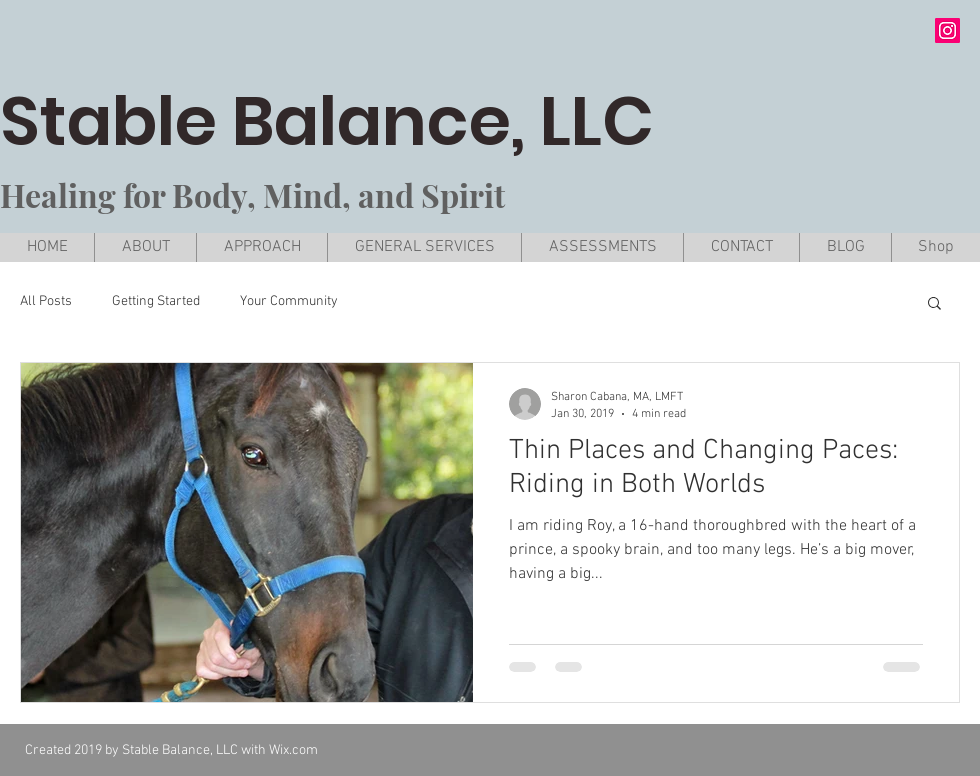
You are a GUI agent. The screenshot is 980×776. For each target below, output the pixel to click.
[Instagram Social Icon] (947, 30)
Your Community (289, 301)
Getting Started (156, 301)
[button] (934, 304)
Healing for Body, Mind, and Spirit (252, 194)
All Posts (46, 301)
